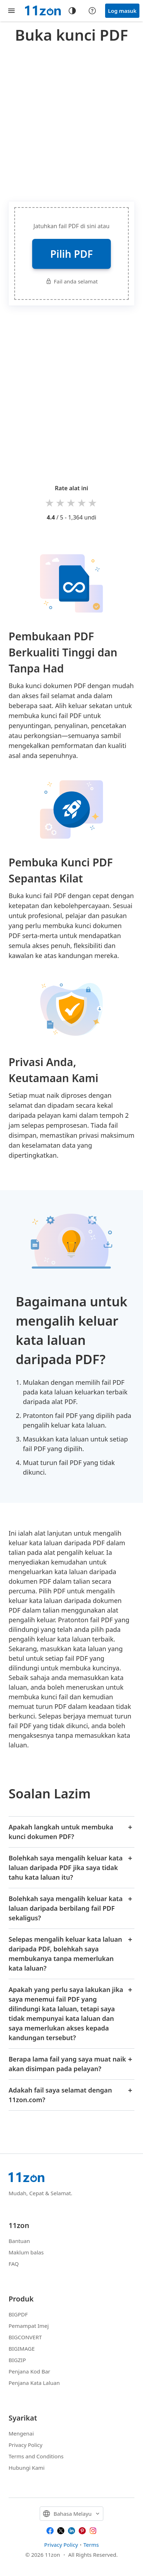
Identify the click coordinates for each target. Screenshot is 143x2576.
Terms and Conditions (36, 2456)
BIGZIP (17, 2360)
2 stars (60, 503)
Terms (91, 2544)
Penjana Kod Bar (29, 2371)
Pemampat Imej (29, 2325)
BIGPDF (18, 2314)
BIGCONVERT (25, 2337)
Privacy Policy (26, 2444)
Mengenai (21, 2433)
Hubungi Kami (27, 2467)
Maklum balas (26, 2252)
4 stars (82, 503)
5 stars (93, 503)
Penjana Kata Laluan (34, 2382)
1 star (50, 503)
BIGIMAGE (22, 2348)
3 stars (71, 503)
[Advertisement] (71, 121)
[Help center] (92, 11)
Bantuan (19, 2240)
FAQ (14, 2263)
